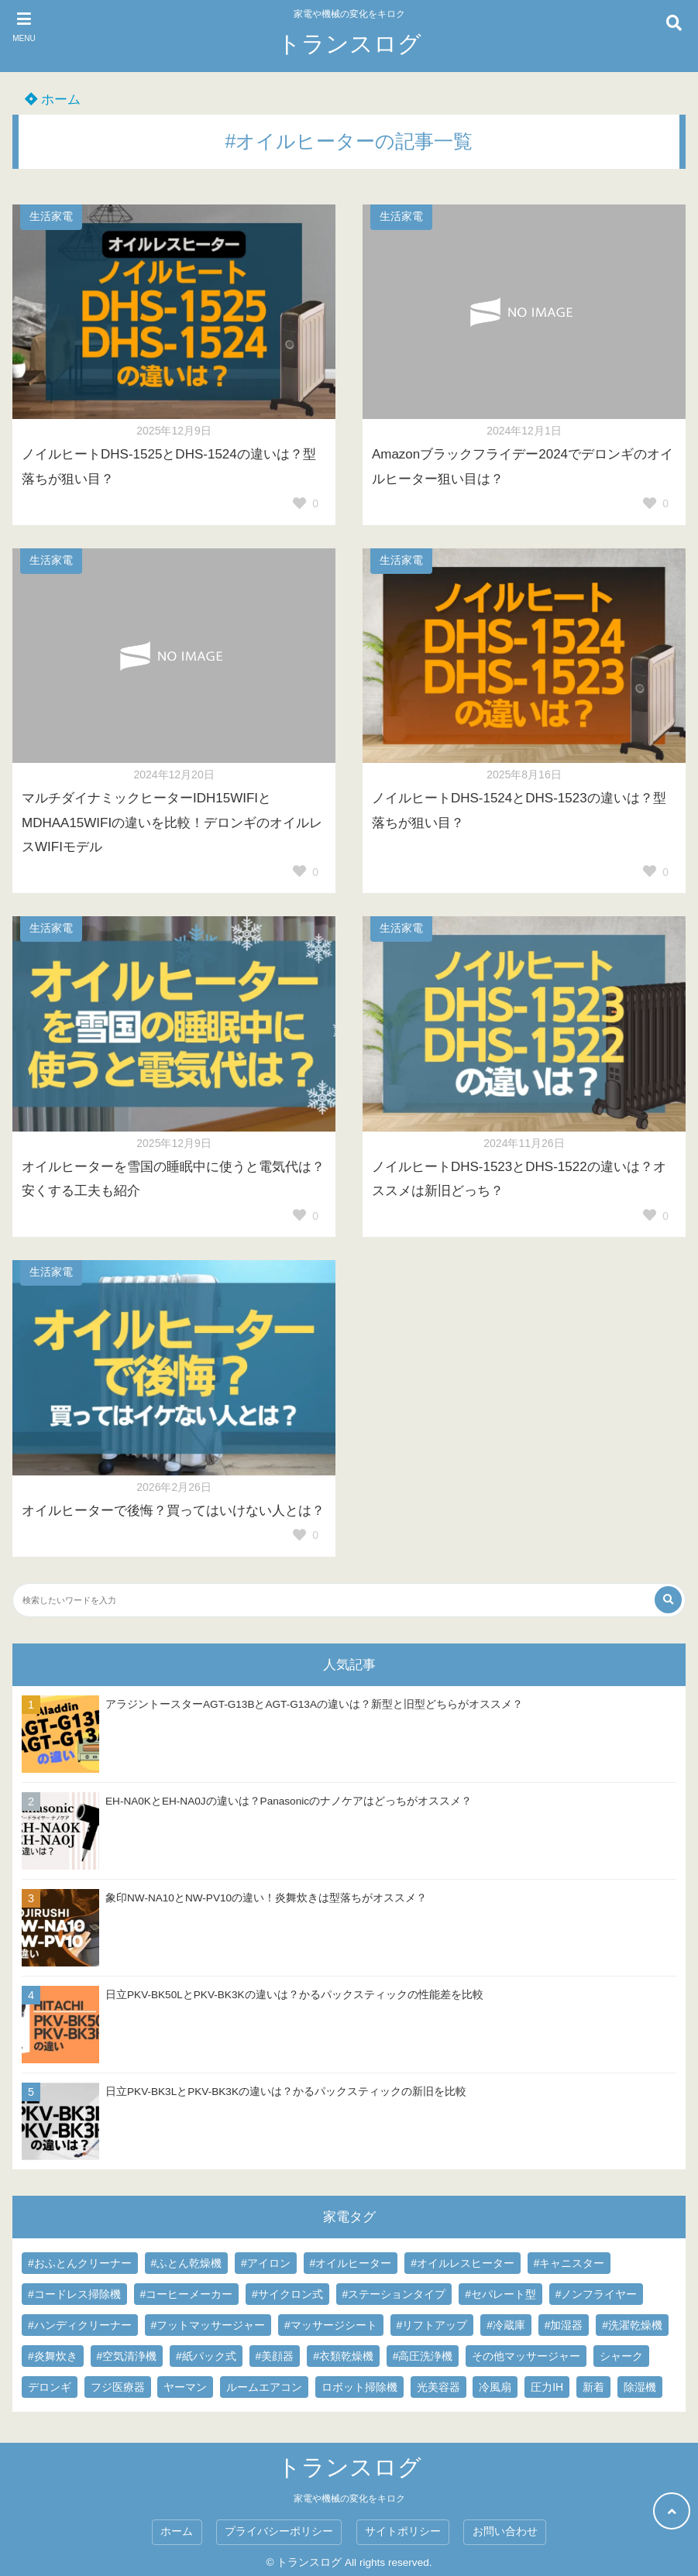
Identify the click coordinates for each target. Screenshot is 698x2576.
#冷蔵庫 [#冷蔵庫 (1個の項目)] (506, 2325)
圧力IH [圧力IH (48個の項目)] (547, 2387)
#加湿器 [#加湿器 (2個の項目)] (564, 2325)
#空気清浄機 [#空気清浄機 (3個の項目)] (127, 2356)
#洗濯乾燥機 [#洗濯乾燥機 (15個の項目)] (632, 2325)
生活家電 (51, 216)
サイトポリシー (403, 2531)
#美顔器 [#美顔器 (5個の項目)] (275, 2356)
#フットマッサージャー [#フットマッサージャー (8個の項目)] (208, 2325)
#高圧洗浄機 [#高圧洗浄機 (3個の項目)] (423, 2356)
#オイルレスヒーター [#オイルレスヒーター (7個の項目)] (462, 2263)
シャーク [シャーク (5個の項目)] (621, 2356)
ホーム (53, 99)
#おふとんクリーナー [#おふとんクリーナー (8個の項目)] (80, 2263)
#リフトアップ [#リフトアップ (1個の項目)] (432, 2325)
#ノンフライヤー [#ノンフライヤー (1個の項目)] (596, 2294)
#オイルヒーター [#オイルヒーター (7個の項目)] (351, 2263)
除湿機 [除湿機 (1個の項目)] (640, 2387)
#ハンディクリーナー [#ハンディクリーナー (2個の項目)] (80, 2325)
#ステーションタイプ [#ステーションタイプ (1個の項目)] (394, 2294)
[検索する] (668, 1599)
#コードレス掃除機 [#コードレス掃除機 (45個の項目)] (74, 2294)
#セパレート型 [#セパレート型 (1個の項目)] (500, 2294)
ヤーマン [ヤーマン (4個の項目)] (185, 2387)
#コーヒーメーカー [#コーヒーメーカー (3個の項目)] (186, 2294)
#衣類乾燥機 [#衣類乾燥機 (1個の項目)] (343, 2356)
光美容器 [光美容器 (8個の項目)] (438, 2387)
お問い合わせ (505, 2531)
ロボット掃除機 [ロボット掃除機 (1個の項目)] (359, 2387)
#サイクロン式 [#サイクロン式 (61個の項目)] (287, 2294)
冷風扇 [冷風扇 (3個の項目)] (495, 2387)
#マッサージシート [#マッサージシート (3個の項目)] (330, 2325)
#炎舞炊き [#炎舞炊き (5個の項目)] (52, 2356)
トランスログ (349, 44)
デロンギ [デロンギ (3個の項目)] (49, 2387)
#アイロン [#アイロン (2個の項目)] (266, 2263)
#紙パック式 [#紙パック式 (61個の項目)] (206, 2356)
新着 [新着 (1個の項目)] (593, 2387)
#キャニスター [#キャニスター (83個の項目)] (569, 2263)
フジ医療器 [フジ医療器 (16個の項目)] (118, 2387)
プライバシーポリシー (279, 2531)
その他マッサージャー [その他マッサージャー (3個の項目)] (526, 2356)
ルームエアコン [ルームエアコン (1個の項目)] (264, 2387)
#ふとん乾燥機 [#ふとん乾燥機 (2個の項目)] (186, 2263)
